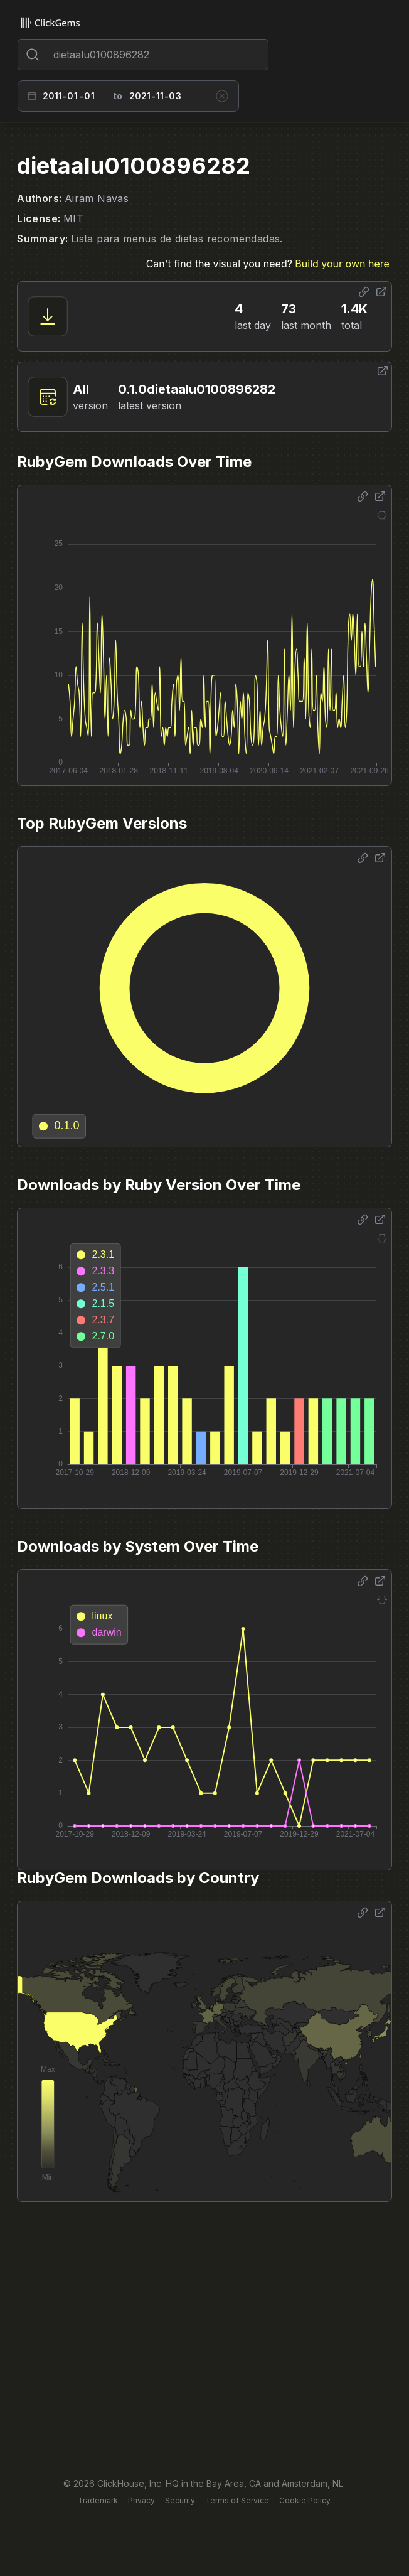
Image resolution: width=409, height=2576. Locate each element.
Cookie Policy (305, 2500)
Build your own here (342, 263)
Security (180, 2500)
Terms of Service (237, 2500)
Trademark (98, 2500)
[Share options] (364, 292)
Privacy (141, 2500)
